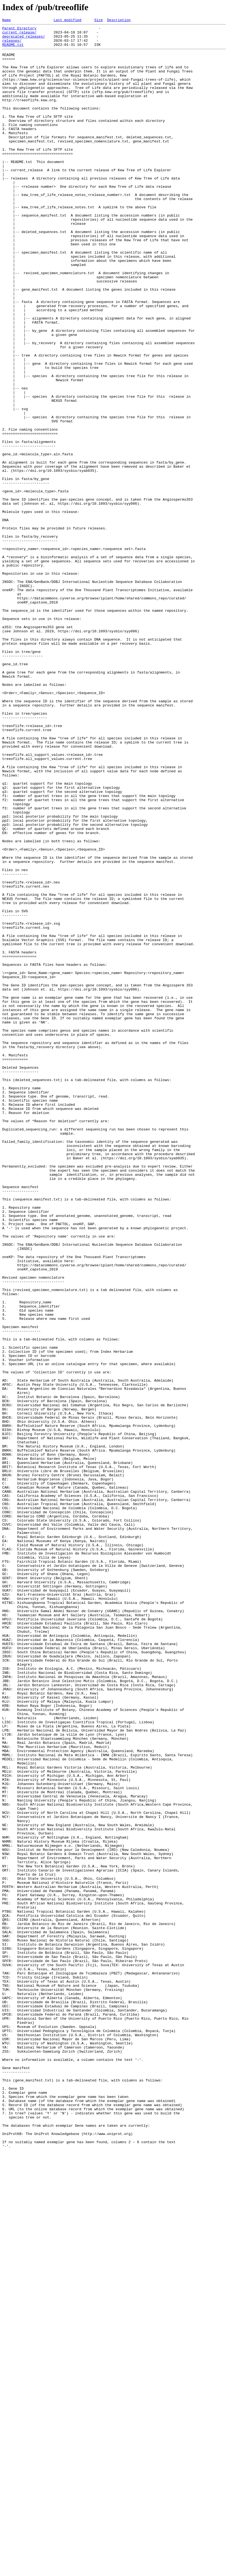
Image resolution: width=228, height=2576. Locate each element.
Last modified (67, 20)
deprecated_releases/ (23, 39)
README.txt (13, 49)
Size (98, 20)
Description (119, 20)
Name (6, 20)
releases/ (11, 44)
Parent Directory (19, 29)
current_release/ (19, 34)
